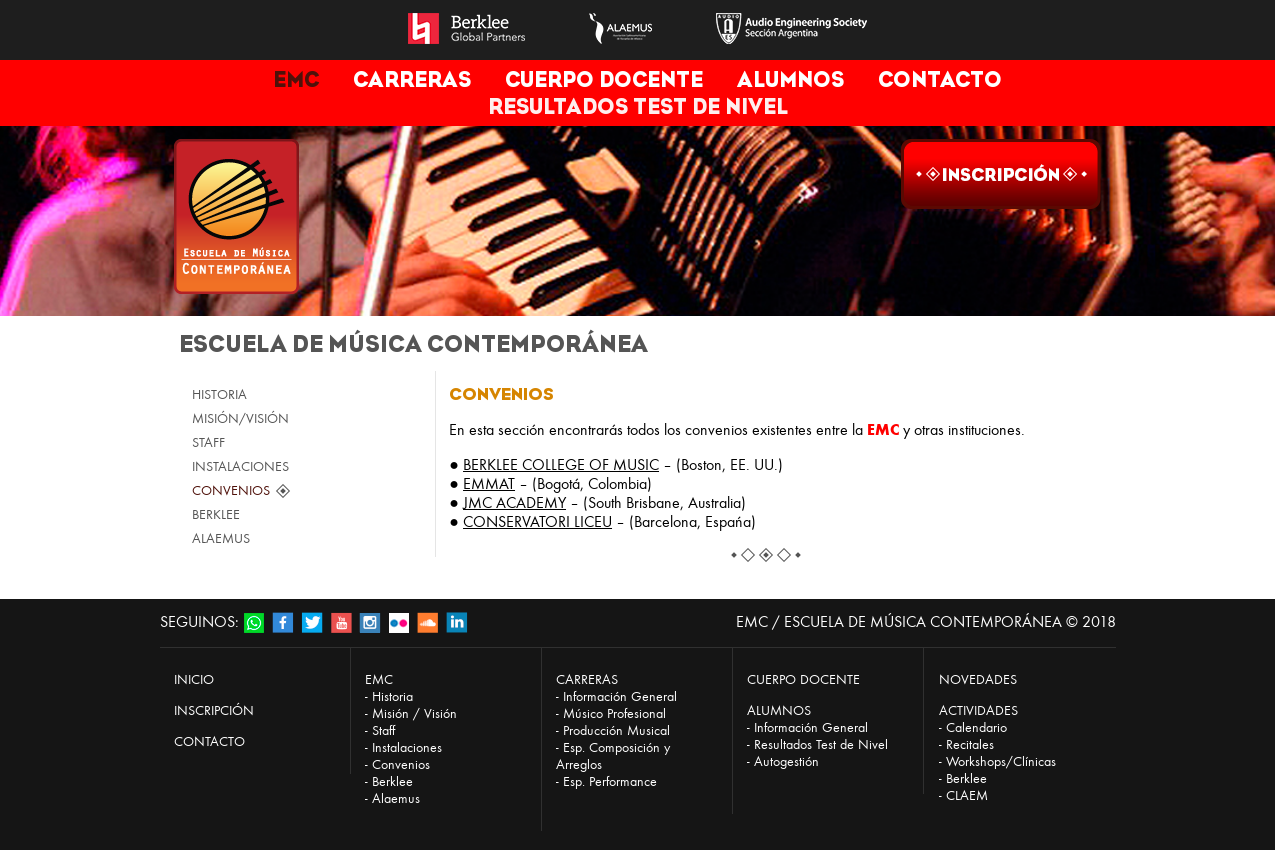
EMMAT (489, 483)
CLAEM (967, 795)
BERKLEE (216, 514)
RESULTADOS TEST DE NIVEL (638, 106)
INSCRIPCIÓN (214, 710)
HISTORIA (219, 394)
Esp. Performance (610, 781)
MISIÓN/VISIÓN (240, 418)
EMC (296, 79)
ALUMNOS (790, 79)
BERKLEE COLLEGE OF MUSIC (561, 464)
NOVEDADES (978, 679)
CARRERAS (412, 79)
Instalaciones (407, 747)
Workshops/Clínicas (1001, 761)
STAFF (208, 442)
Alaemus (396, 798)
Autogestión (786, 761)
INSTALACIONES (240, 466)
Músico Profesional (614, 713)
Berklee (392, 781)
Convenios (401, 764)
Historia (392, 696)
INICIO (194, 679)
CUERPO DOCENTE (604, 79)
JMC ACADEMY (514, 502)
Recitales (970, 744)
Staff (383, 730)
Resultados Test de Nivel (821, 744)
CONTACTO (940, 79)
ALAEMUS (221, 538)
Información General (620, 696)
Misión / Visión (414, 713)
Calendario (976, 727)
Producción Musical (616, 730)
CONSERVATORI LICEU (537, 521)
